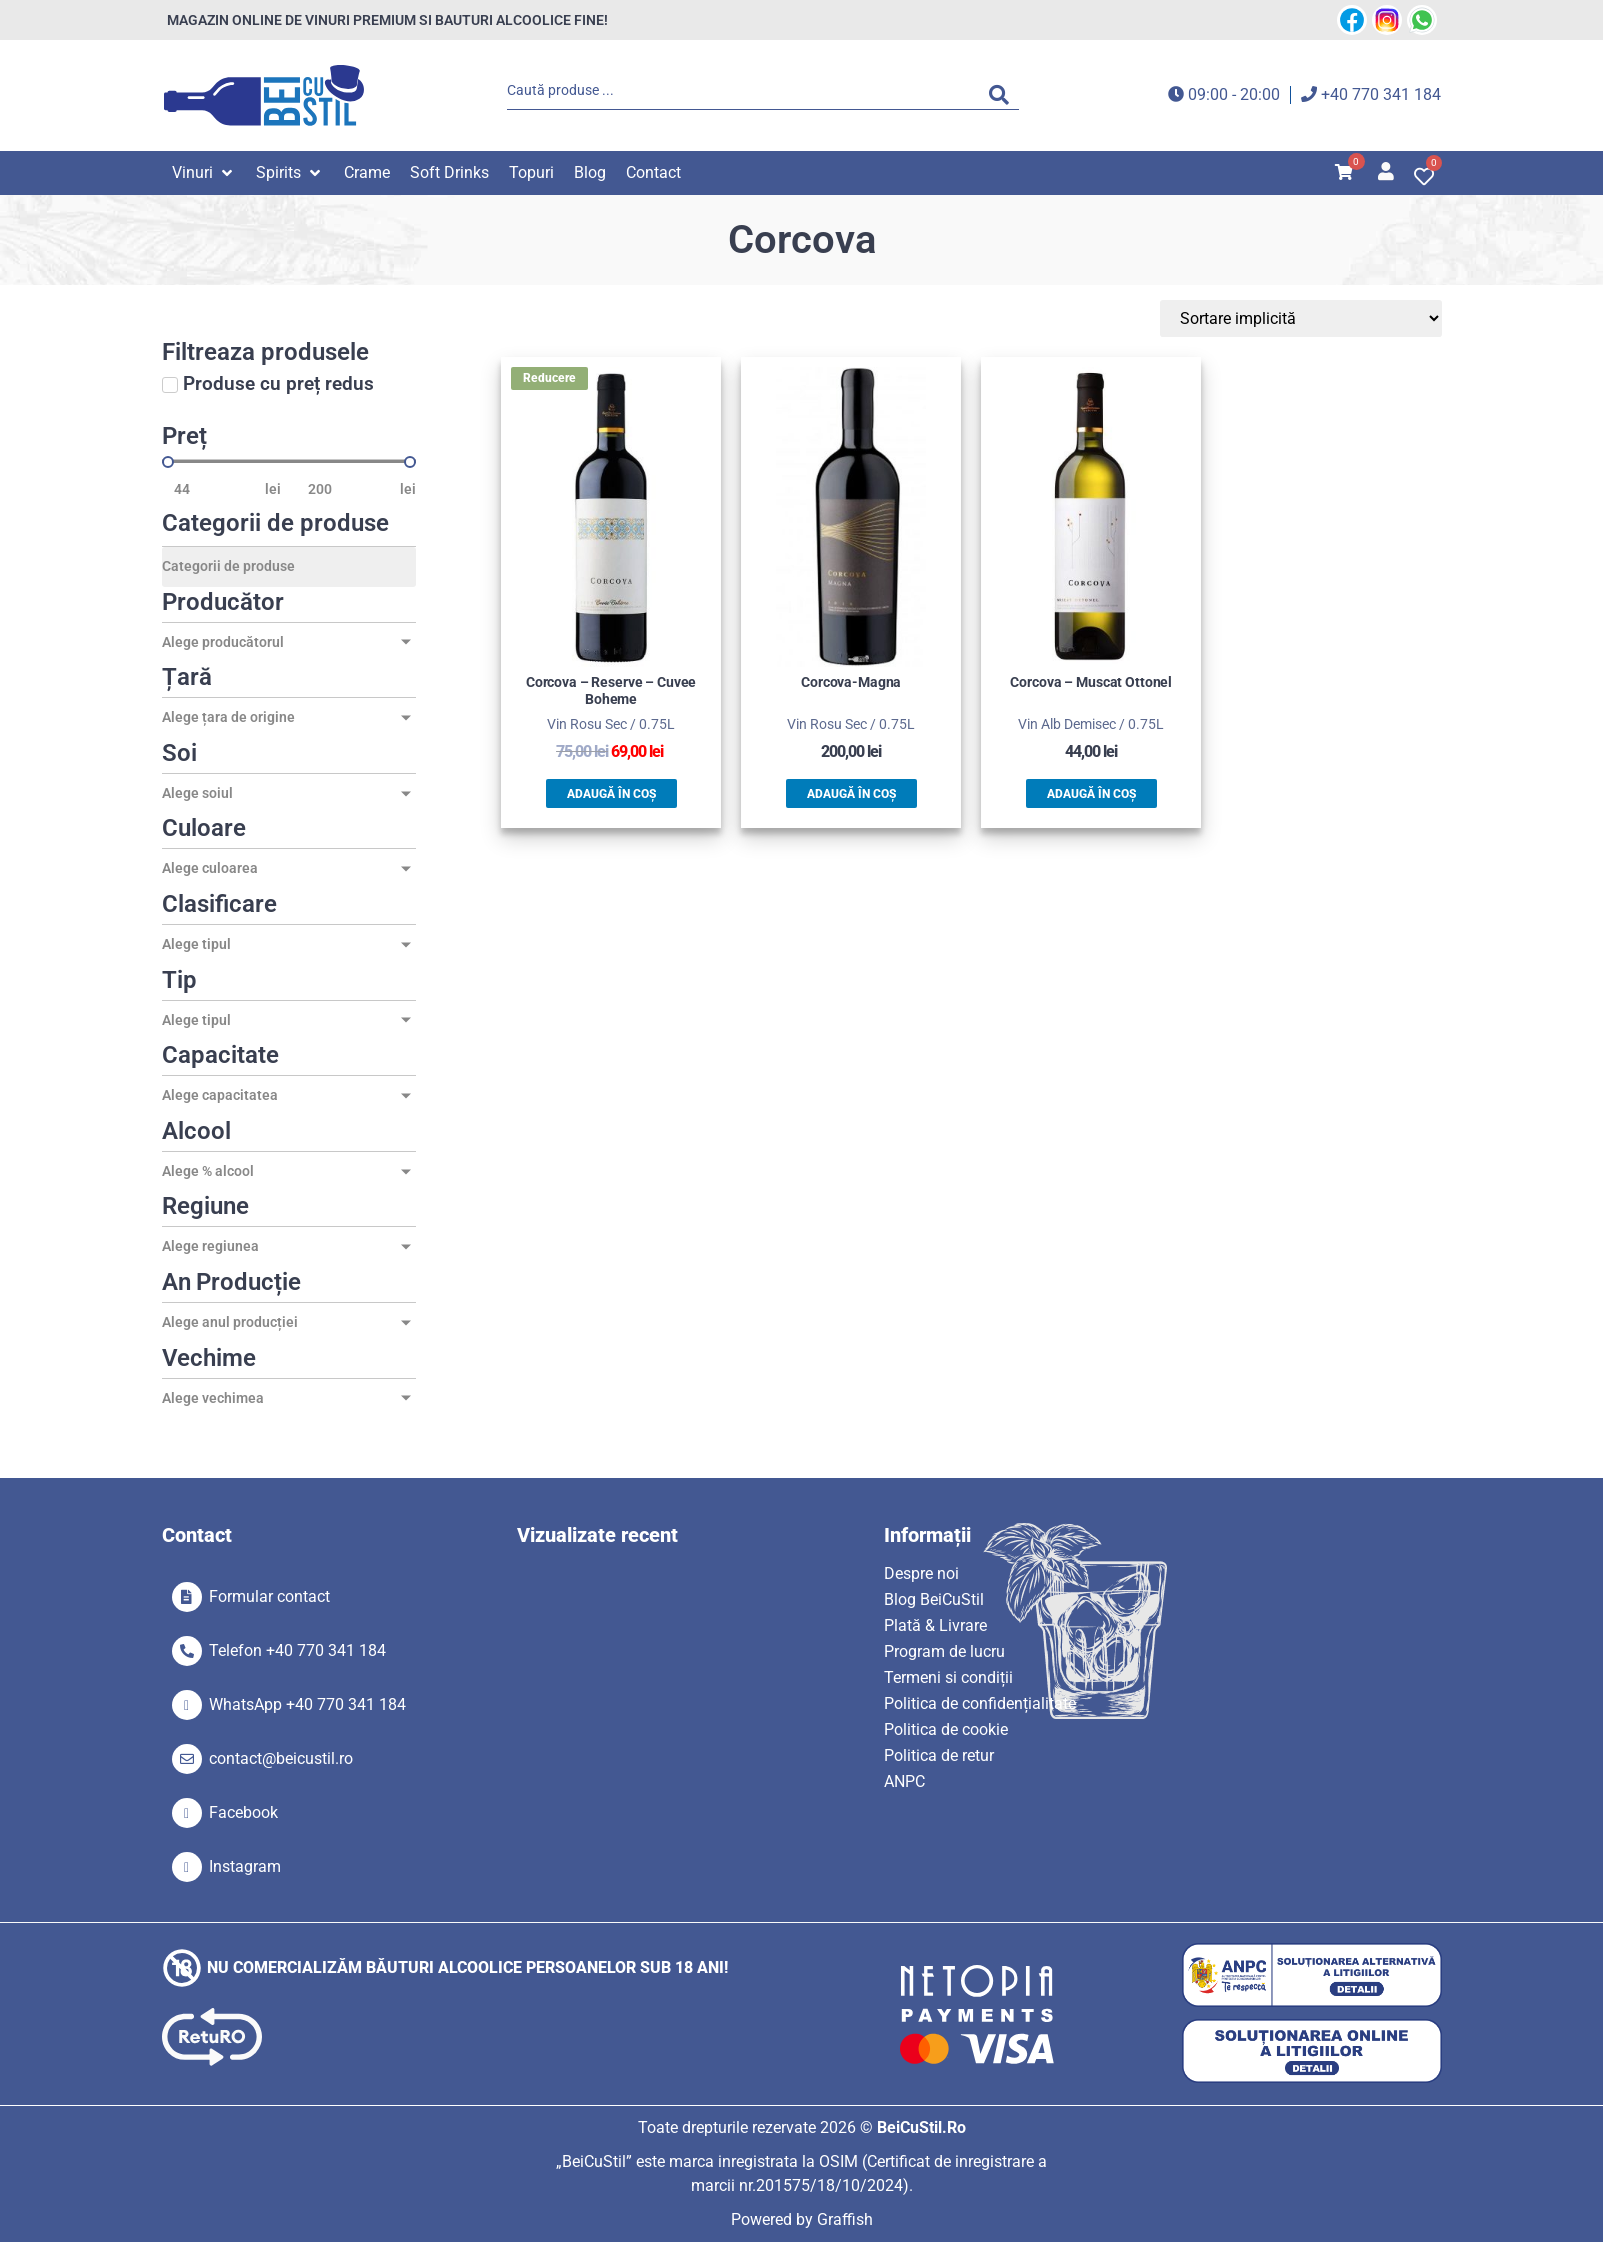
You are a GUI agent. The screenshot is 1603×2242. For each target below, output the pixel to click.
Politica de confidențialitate (980, 1703)
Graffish (845, 2219)
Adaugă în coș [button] (611, 794)
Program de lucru (944, 1651)
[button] (204, 173)
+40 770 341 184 (1381, 94)
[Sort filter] (1347, 318)
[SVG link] (264, 95)
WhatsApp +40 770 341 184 (307, 1704)
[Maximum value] (348, 489)
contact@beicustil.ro (281, 1758)
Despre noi (921, 1573)
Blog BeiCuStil (934, 1599)
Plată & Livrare (935, 1625)
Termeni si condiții (948, 1677)
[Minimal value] (289, 462)
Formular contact (269, 1596)
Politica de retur (939, 1755)
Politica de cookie (946, 1729)
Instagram (245, 1866)
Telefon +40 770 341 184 (297, 1650)
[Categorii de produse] (289, 567)
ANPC (904, 1781)
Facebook (243, 1812)
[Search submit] (1004, 95)
